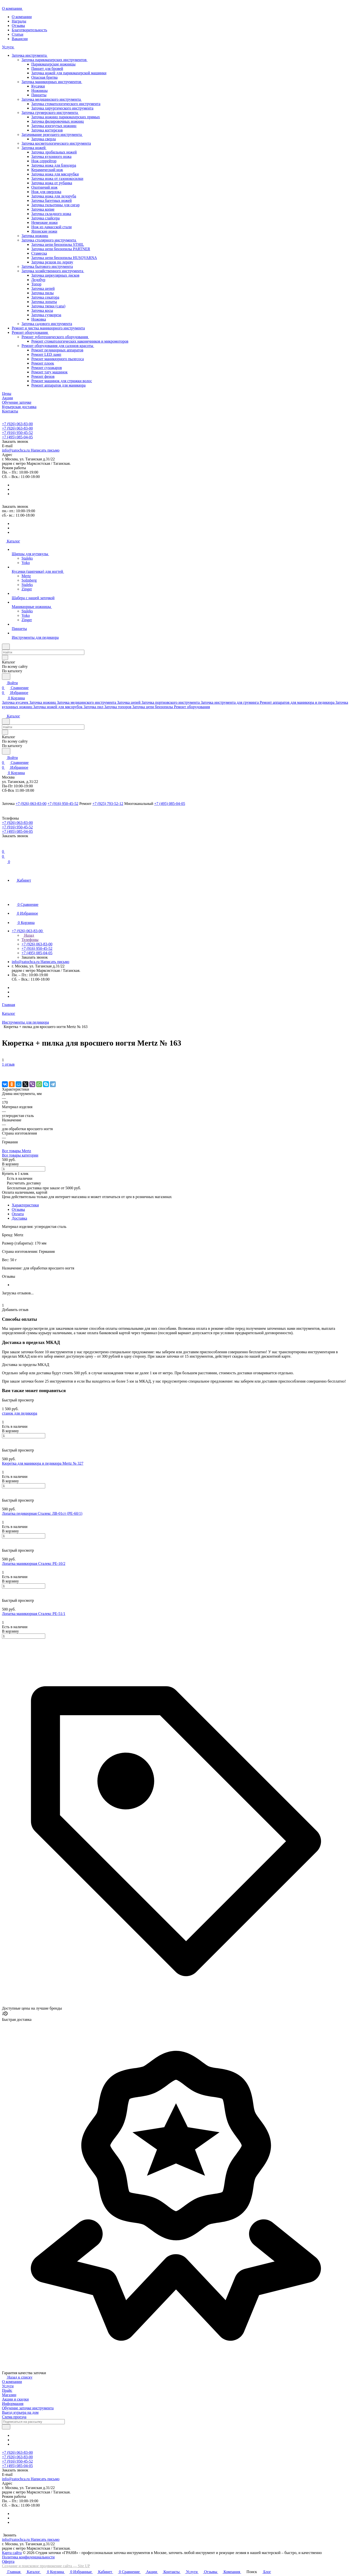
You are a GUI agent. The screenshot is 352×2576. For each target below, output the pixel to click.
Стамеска (39, 253)
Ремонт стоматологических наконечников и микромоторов (79, 341)
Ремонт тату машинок (49, 372)
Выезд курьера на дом (20, 2412)
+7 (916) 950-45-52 (17, 433)
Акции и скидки (15, 2399)
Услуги (8, 2386)
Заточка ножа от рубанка (51, 183)
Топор (36, 284)
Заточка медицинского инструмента (52, 99)
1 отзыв (8, 1064)
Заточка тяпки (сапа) (48, 306)
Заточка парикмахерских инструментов (55, 60)
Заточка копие (43, 209)
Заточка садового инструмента (47, 324)
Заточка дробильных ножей (54, 152)
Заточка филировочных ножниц (57, 121)
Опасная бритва (44, 77)
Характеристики (25, 1205)
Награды (19, 21)
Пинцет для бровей (47, 68)
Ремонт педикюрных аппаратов (57, 350)
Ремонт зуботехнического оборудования (56, 337)
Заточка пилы (42, 293)
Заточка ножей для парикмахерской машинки (68, 73)
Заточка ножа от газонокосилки (57, 178)
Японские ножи (44, 231)
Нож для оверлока (46, 192)
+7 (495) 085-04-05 (17, 437)
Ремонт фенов (43, 376)
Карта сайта (12, 2553)
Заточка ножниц (35, 236)
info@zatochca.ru (30, 450)
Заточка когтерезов (47, 130)
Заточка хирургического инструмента (62, 108)
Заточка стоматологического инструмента (65, 104)
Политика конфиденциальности (28, 2557)
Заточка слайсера (45, 218)
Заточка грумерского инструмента (51, 112)
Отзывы (18, 25)
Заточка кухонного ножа (51, 156)
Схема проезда (14, 2417)
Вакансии (20, 39)
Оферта (8, 2561)
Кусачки (38, 86)
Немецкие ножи (44, 222)
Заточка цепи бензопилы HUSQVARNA (64, 258)
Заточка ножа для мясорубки (55, 174)
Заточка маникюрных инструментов (53, 82)
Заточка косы (42, 310)
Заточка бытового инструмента (47, 266)
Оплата (18, 1214)
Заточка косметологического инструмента (56, 143)
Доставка (19, 1218)
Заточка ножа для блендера (53, 165)
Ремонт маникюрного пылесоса (57, 359)
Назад (28, 935)
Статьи (17, 34)
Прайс (7, 2390)
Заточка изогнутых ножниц (53, 126)
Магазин (9, 2395)
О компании (22, 17)
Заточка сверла (43, 139)
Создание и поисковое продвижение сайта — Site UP (46, 2566)
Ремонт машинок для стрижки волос (61, 381)
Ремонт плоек (42, 363)
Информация (12, 2404)
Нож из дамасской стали (51, 227)
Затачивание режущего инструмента (53, 134)
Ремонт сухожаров (46, 368)
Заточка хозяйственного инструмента (54, 271)
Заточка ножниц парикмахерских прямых (65, 117)
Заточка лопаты (44, 302)
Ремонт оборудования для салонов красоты (59, 346)
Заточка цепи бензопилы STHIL (57, 244)
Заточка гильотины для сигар (55, 205)
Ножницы (39, 90)
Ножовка (38, 319)
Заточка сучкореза (46, 315)
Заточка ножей (35, 148)
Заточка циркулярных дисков (55, 275)
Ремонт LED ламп (46, 354)
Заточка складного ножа (51, 214)
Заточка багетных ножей (51, 200)
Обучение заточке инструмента (28, 2408)
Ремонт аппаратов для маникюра (58, 385)
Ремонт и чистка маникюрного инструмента (48, 328)
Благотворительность (29, 30)
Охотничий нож (44, 187)
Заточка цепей (43, 288)
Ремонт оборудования (31, 332)
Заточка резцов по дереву (52, 262)
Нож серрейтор (43, 161)
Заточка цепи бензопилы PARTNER (60, 249)
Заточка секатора (45, 297)
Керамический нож (47, 170)
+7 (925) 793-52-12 (107, 803)
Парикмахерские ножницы (53, 64)
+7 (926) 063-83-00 (17, 424)
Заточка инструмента (30, 55)
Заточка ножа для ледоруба (53, 196)
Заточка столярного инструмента (50, 240)
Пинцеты (38, 95)
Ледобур (38, 280)
